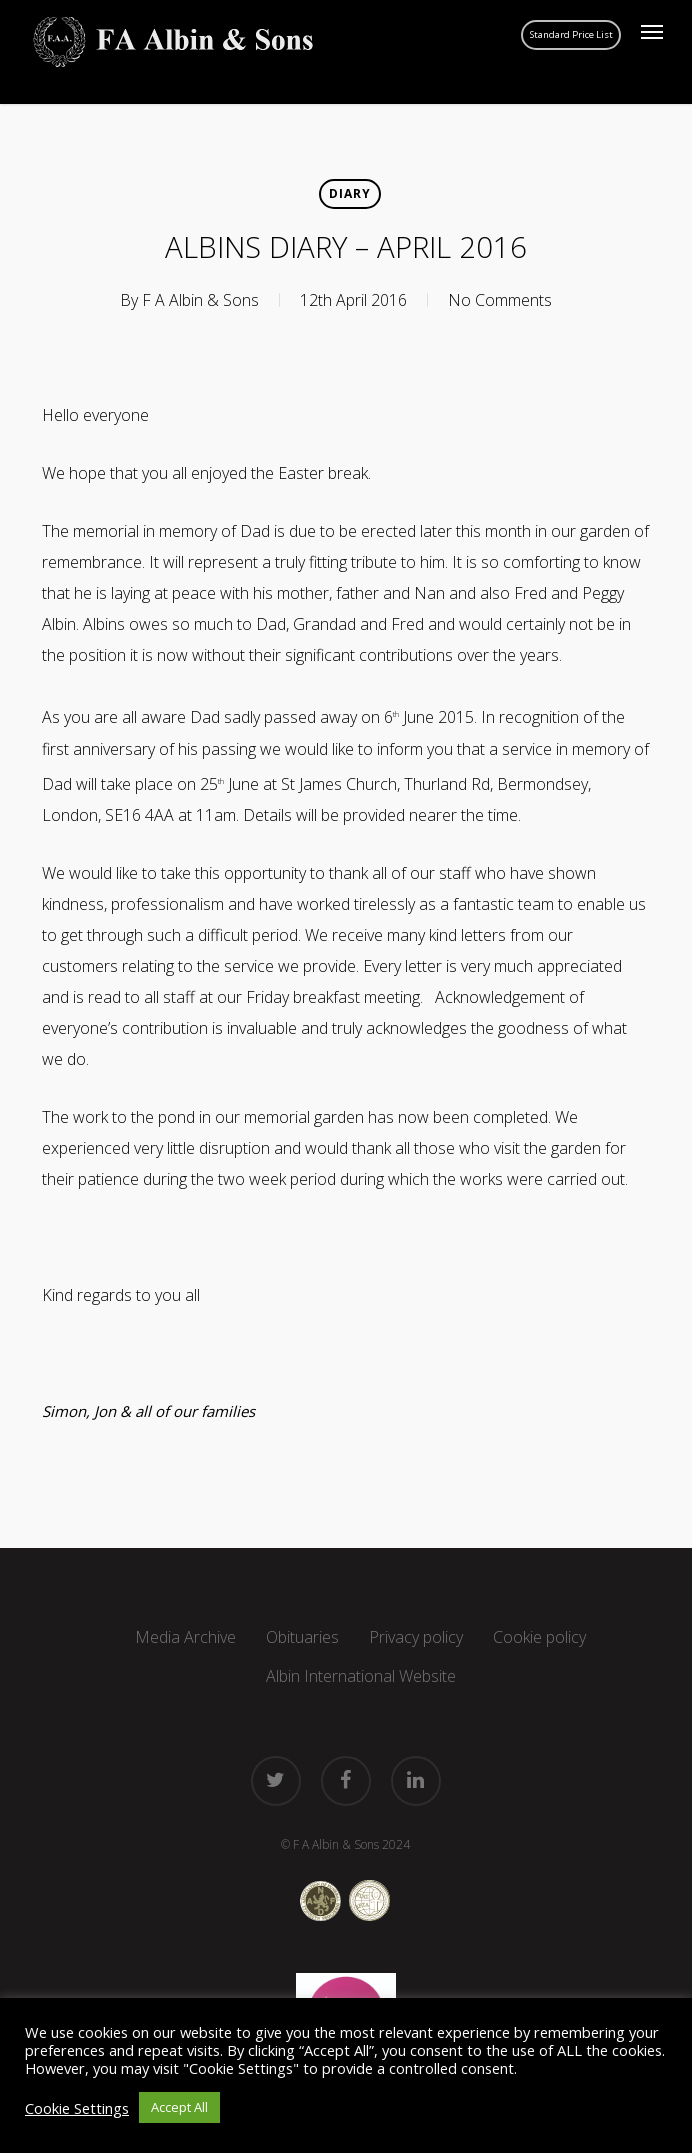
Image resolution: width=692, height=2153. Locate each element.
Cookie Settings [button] (77, 2108)
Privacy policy (416, 1637)
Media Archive (185, 1637)
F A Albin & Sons (200, 300)
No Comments (500, 300)
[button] (652, 32)
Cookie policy (539, 1637)
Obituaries (302, 1637)
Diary (350, 193)
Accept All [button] (179, 2107)
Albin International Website (361, 1676)
